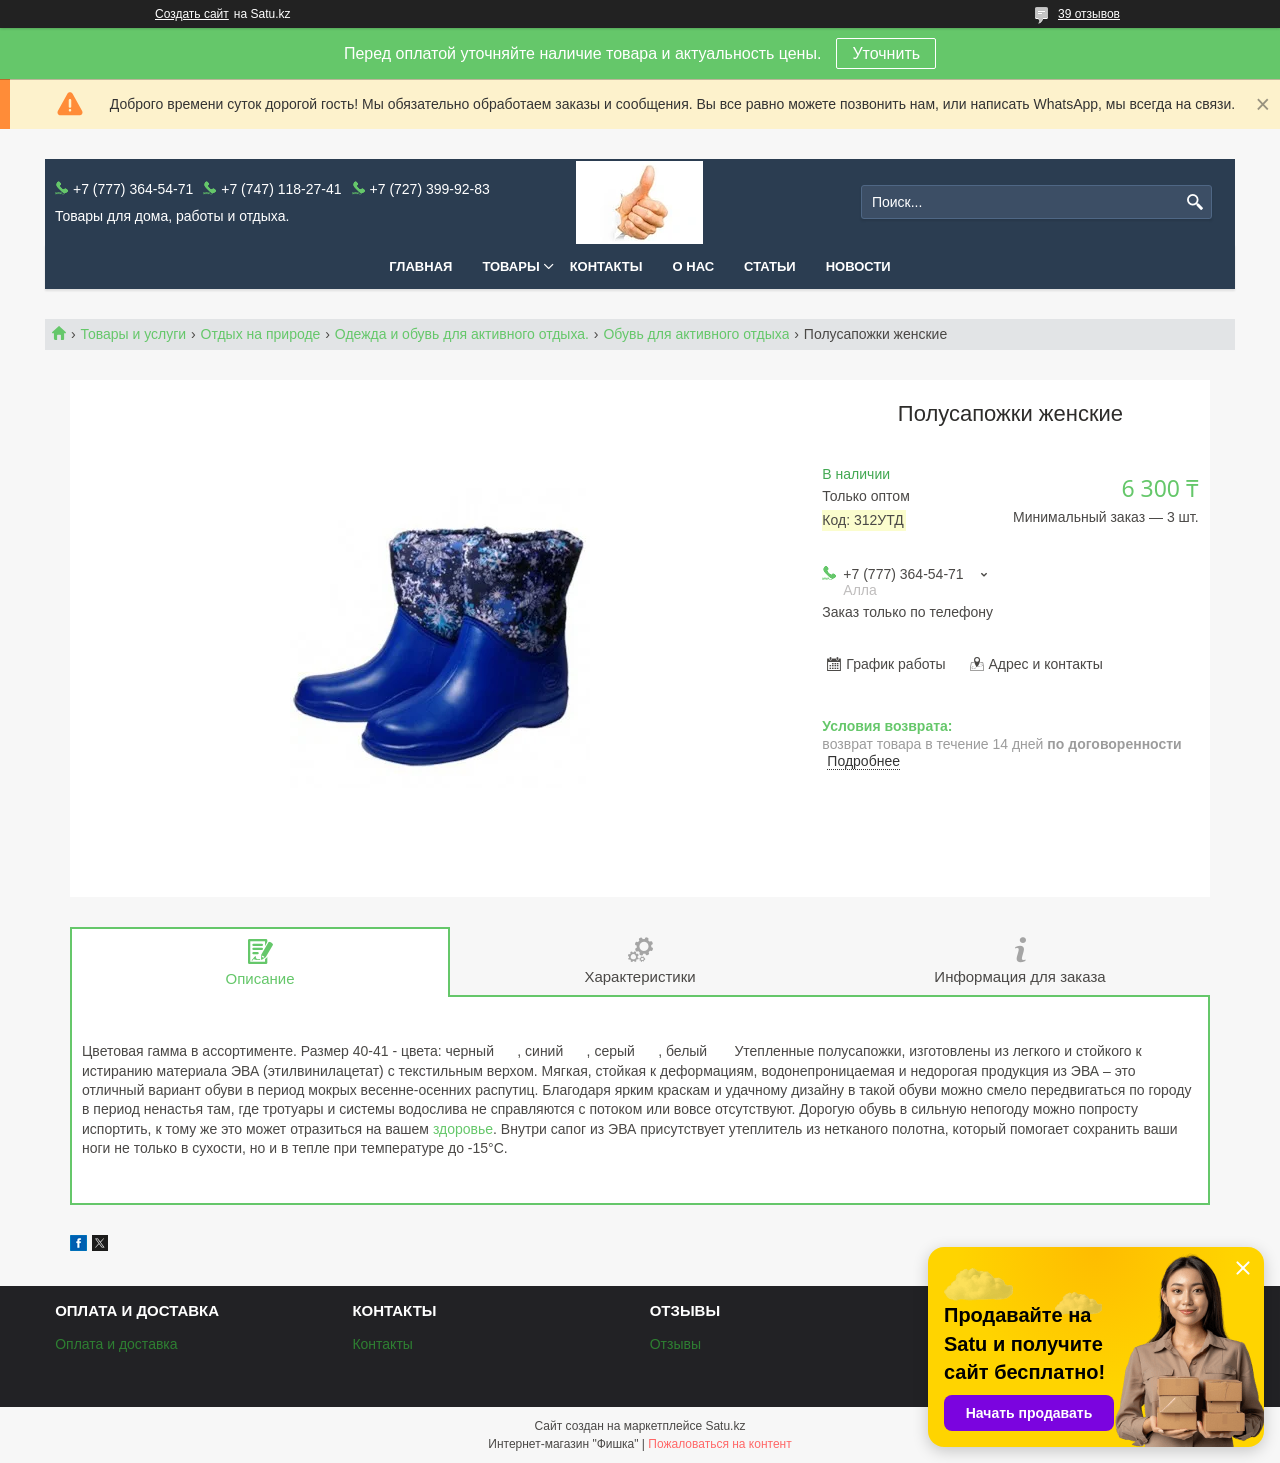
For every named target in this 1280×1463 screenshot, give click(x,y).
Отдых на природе (261, 334)
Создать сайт (192, 14)
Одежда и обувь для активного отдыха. (462, 334)
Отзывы (675, 1344)
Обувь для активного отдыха (696, 334)
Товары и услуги (133, 334)
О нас (694, 266)
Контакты (606, 266)
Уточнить (886, 53)
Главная (420, 266)
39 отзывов (1089, 14)
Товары (510, 266)
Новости (858, 266)
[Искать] (1194, 202)
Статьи (770, 266)
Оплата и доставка (116, 1344)
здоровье (463, 1129)
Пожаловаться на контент (719, 1444)
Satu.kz (725, 1426)
